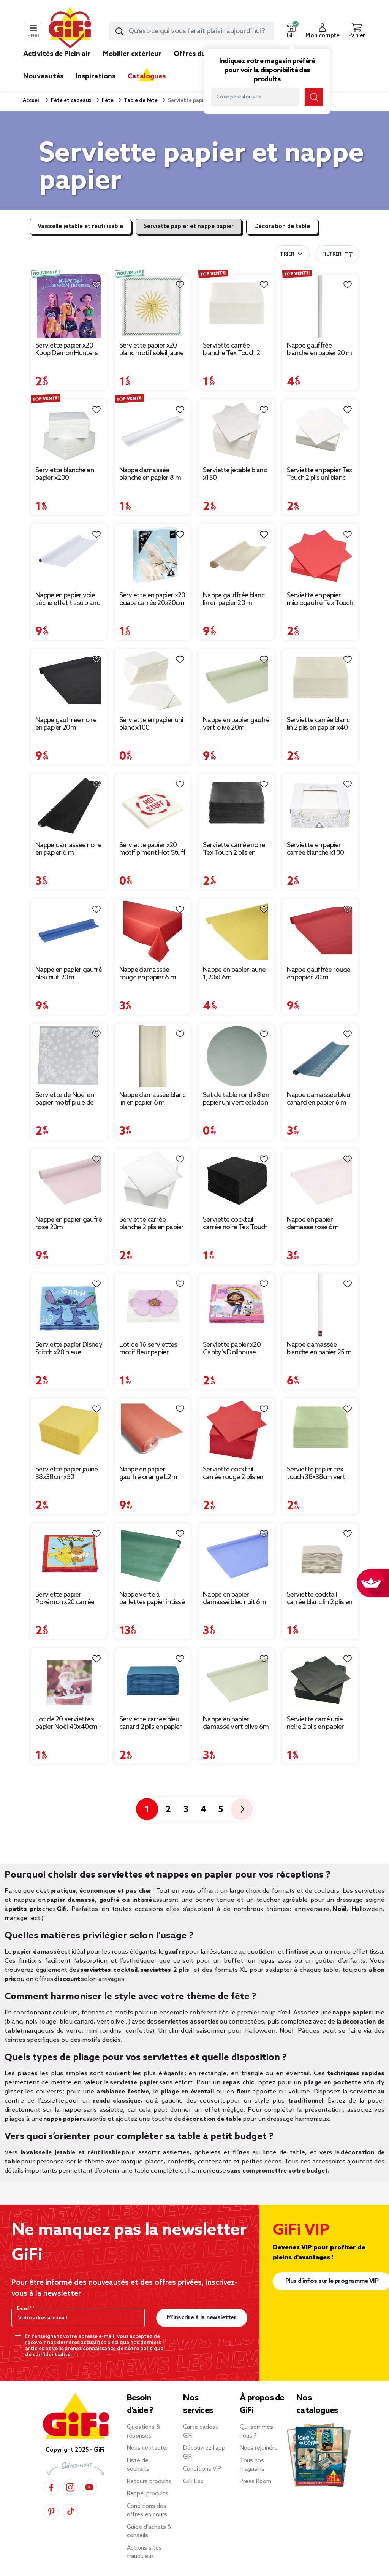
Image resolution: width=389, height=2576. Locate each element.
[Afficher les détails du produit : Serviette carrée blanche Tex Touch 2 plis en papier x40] (236, 306)
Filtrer (337, 254)
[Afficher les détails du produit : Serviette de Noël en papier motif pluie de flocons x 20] (69, 1055)
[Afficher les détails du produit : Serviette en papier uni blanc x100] (153, 681)
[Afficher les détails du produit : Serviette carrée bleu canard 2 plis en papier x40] (153, 1680)
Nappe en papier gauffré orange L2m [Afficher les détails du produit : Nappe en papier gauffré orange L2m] (148, 1473)
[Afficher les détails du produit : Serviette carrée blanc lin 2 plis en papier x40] (320, 681)
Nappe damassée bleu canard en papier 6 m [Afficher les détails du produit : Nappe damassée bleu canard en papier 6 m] (318, 1098)
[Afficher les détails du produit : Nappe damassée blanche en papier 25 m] (320, 1305)
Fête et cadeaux (71, 100)
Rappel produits (147, 2493)
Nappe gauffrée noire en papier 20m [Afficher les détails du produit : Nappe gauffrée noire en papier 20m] (65, 724)
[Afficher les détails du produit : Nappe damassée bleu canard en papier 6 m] (320, 1055)
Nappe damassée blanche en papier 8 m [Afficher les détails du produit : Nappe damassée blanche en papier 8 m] (150, 474)
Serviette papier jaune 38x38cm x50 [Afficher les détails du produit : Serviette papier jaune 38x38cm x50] (66, 1473)
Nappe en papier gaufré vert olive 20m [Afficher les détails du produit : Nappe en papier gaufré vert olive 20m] (236, 724)
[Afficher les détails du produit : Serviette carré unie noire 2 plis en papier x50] (320, 1680)
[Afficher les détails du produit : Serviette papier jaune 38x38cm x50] (69, 1430)
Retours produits (149, 2481)
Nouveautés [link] (43, 76)
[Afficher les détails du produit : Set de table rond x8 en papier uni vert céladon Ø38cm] (236, 1055)
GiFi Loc (193, 2481)
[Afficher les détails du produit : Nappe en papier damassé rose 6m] (320, 1181)
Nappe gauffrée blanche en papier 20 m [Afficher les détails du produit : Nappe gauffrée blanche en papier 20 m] (319, 349)
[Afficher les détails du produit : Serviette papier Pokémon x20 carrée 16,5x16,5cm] (69, 1555)
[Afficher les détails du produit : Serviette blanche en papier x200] (69, 431)
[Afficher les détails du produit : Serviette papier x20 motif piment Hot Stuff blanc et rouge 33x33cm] (153, 806)
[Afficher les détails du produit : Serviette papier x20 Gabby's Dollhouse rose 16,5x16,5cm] (236, 1305)
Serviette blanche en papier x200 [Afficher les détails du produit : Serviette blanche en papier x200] (64, 474)
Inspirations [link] (95, 76)
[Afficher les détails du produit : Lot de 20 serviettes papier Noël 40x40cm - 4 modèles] (69, 1680)
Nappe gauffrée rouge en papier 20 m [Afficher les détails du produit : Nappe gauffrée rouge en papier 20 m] (319, 973)
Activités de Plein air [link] (57, 54)
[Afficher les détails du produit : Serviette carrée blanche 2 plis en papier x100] (153, 1181)
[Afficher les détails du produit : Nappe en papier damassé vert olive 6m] (236, 1680)
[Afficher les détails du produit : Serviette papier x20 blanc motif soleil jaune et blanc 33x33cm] (153, 306)
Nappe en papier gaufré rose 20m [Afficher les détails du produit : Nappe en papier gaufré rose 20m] (68, 1223)
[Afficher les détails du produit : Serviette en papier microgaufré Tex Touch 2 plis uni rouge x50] (320, 556)
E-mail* (25, 2308)
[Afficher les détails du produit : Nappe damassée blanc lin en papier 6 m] (153, 1055)
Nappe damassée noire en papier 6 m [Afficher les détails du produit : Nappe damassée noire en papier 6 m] (68, 849)
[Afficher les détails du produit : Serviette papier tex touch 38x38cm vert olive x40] (320, 1430)
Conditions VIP (202, 2469)
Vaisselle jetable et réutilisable (80, 226)
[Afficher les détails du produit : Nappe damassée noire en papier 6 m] (69, 806)
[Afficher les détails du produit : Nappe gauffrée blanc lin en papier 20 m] (236, 556)
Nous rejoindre (259, 2448)
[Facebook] (51, 2487)
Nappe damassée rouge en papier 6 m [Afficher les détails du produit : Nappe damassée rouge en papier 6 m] (147, 973)
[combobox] (191, 31)
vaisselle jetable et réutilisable (73, 2152)
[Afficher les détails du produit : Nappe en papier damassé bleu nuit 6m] (236, 1555)
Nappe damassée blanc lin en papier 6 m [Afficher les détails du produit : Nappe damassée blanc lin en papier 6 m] (152, 1098)
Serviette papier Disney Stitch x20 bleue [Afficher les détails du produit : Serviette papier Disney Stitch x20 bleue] (68, 1348)
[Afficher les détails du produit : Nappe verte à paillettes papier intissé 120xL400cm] (153, 1555)
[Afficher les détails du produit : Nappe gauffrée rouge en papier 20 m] (320, 931)
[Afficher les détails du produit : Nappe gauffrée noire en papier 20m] (69, 681)
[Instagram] (70, 2487)
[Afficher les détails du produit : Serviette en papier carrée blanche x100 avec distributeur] (320, 806)
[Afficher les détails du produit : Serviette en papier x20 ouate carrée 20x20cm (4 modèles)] (153, 556)
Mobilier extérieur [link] (132, 54)
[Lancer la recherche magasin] (314, 97)
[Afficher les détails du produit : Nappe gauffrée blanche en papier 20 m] (320, 306)
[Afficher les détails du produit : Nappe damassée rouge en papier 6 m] (153, 931)
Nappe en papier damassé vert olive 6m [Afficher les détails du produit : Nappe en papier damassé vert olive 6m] (236, 1723)
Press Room (255, 2481)
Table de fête (140, 100)
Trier (287, 254)
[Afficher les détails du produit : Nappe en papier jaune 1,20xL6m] (236, 931)
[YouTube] (89, 2487)
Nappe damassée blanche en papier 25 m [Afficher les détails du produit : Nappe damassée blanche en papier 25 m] (319, 1348)
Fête (107, 100)
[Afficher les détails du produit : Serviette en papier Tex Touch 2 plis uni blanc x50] (320, 431)
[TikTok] (70, 2511)
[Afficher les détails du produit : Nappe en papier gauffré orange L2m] (153, 1430)
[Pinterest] (51, 2511)
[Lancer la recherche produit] (119, 31)
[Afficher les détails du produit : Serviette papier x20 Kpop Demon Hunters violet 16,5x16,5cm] (69, 306)
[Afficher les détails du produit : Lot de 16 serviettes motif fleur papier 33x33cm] (153, 1305)
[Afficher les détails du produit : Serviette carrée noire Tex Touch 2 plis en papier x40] (236, 806)
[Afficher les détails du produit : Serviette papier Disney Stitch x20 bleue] (69, 1305)
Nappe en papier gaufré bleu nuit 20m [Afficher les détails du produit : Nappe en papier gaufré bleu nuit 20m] (68, 973)
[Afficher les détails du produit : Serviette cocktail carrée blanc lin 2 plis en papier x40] (320, 1555)
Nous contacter (147, 2448)
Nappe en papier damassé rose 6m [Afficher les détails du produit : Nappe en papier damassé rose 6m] (313, 1223)
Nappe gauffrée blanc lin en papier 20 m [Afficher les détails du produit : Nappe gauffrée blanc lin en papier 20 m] (233, 599)
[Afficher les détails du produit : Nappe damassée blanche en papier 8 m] (153, 431)
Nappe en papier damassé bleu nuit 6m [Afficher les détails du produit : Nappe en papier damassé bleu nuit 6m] (234, 1598)
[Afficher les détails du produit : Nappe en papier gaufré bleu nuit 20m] (69, 931)
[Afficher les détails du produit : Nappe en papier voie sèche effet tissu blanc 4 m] (69, 556)
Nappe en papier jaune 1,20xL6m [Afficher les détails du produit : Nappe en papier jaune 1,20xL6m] (234, 973)
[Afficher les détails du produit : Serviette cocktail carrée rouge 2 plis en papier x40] (236, 1430)
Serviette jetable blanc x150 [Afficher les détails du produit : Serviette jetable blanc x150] (235, 474)
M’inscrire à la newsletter (201, 2317)
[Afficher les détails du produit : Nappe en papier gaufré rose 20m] (69, 1181)
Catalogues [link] (147, 76)
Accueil (32, 100)
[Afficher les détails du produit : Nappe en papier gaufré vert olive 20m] (236, 681)
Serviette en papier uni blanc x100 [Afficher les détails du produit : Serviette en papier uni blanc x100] (151, 724)
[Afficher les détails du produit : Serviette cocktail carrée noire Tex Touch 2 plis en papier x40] (236, 1181)
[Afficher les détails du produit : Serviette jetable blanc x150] (236, 431)
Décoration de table (282, 226)
